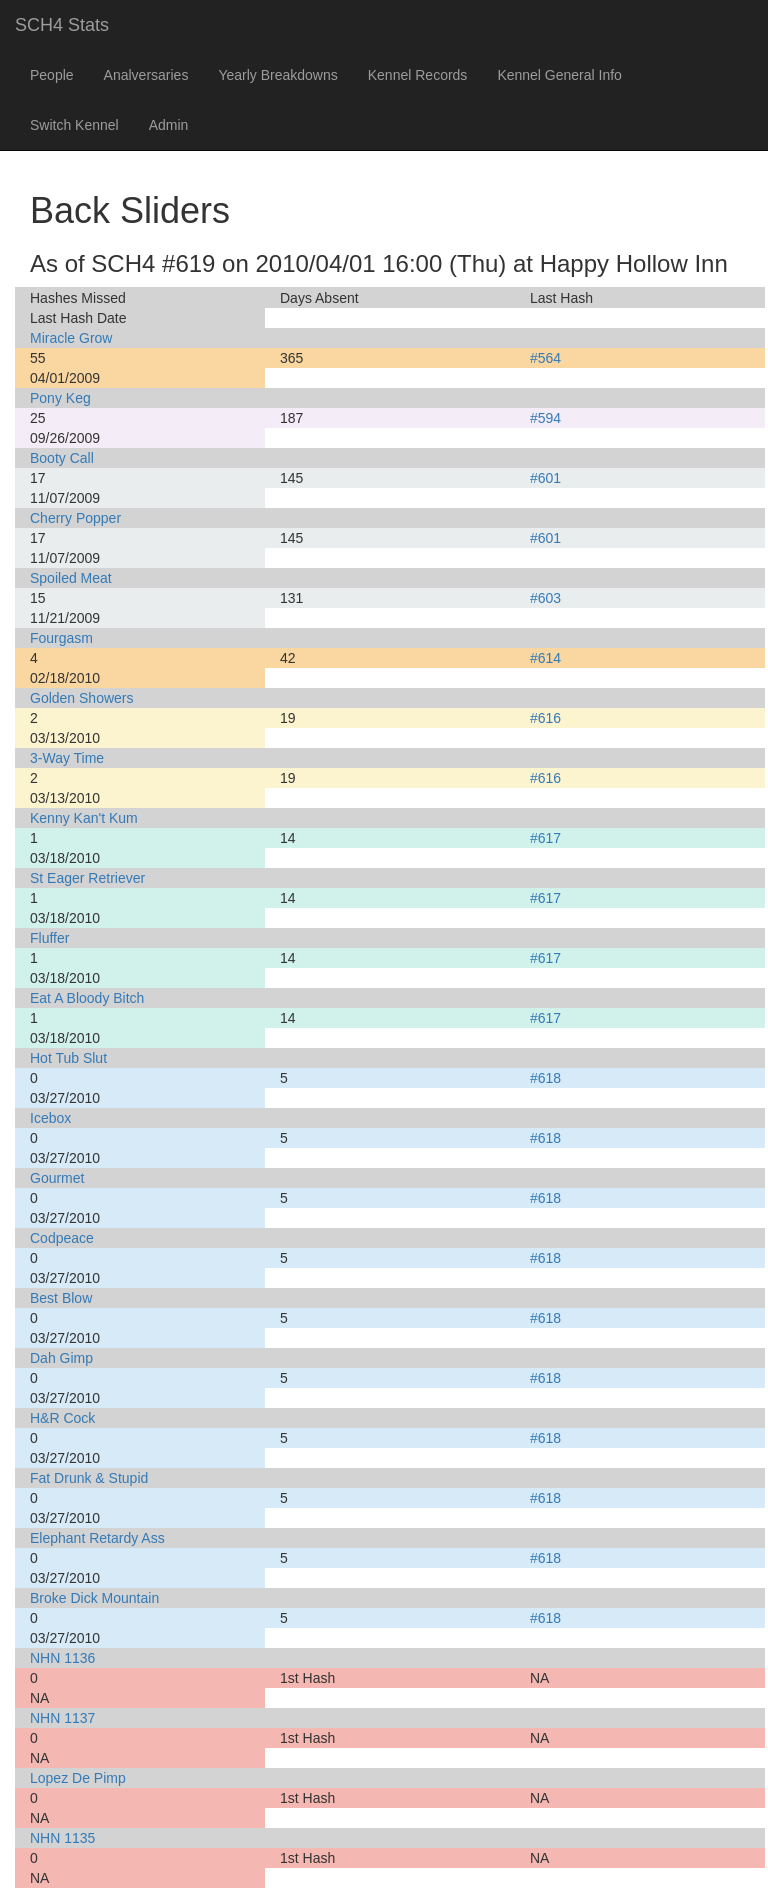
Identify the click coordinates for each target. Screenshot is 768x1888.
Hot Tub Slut (68, 1058)
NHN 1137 (62, 1718)
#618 (545, 1078)
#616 (545, 718)
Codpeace (62, 1238)
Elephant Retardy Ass (97, 1538)
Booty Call (62, 458)
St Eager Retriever (87, 878)
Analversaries (146, 75)
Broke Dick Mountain (94, 1598)
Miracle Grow (71, 338)
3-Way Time (67, 758)
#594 (545, 418)
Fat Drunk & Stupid (89, 1478)
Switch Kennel (74, 125)
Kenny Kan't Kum (84, 818)
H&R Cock (62, 1418)
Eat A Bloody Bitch (87, 998)
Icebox (50, 1118)
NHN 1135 (62, 1838)
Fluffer (49, 938)
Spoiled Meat (71, 578)
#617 (545, 838)
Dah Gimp (61, 1358)
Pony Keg (60, 398)
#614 (545, 658)
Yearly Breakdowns (277, 75)
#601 (545, 478)
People (52, 75)
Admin (169, 125)
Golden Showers (82, 698)
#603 (545, 598)
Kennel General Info (559, 75)
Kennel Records (418, 75)
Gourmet (57, 1178)
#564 (545, 358)
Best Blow (61, 1298)
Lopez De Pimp (78, 1778)
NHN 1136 (62, 1658)
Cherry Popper (75, 518)
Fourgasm (61, 638)
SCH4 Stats (62, 25)
